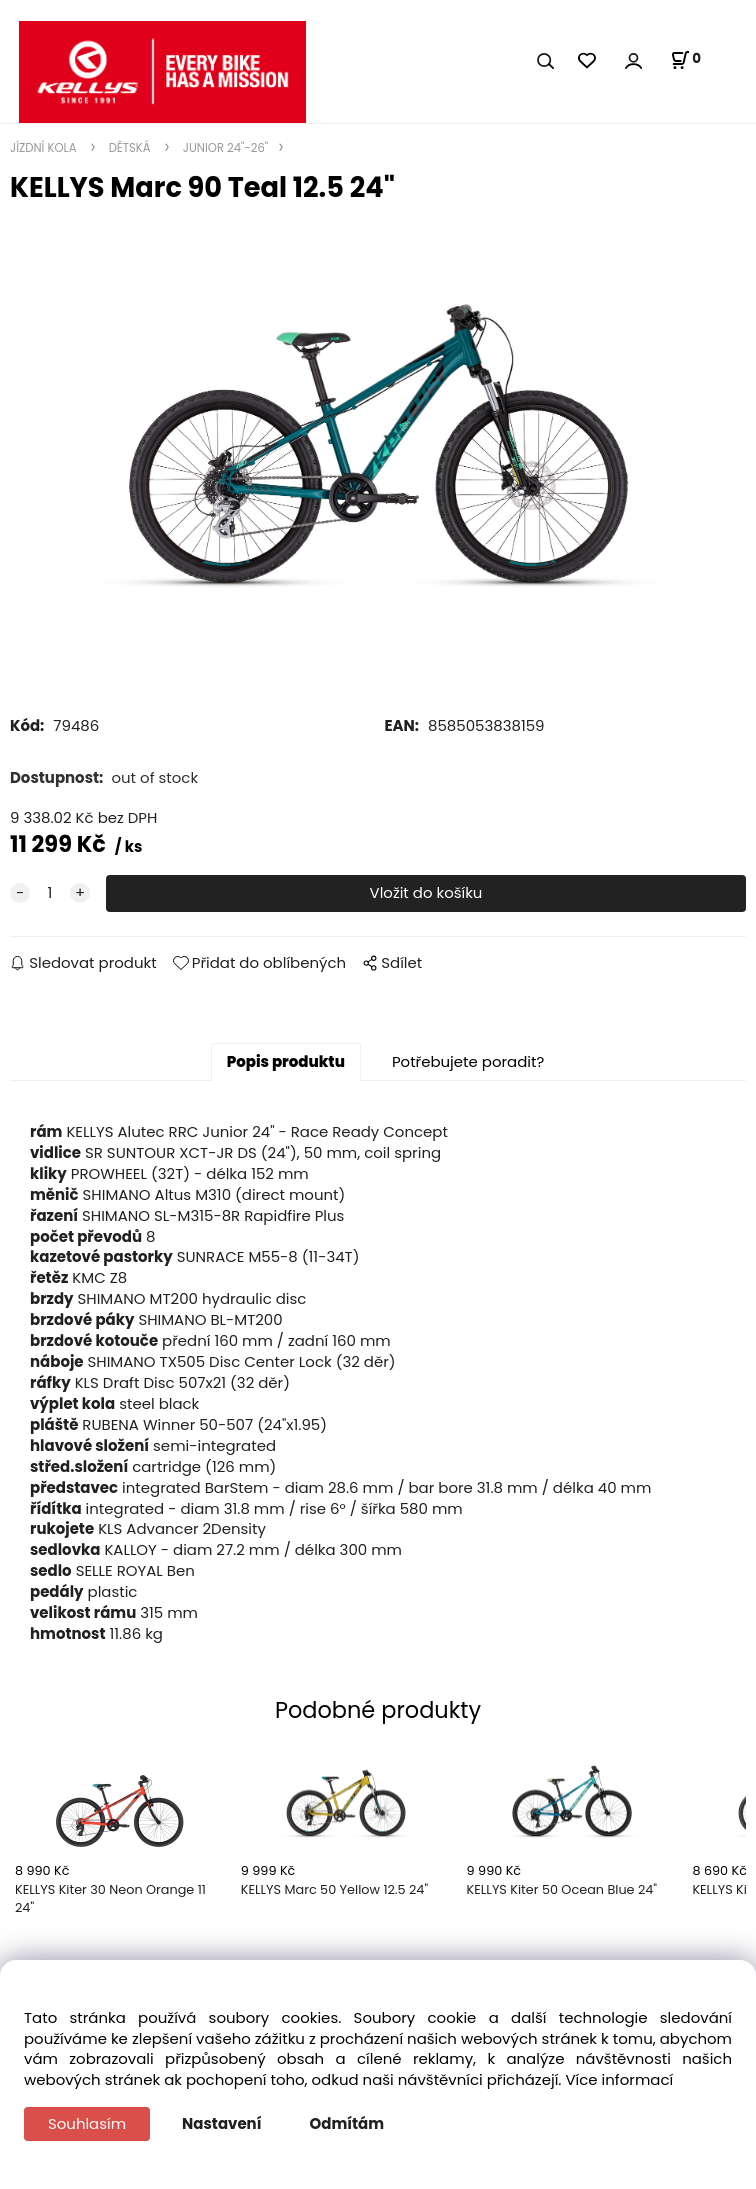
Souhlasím (87, 2123)
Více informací (619, 2079)
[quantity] (50, 893)
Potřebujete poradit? (468, 1061)
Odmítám (347, 2123)
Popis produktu (286, 1061)
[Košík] (685, 60)
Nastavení (221, 2123)
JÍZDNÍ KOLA (45, 148)
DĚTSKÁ (130, 148)
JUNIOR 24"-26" (224, 148)
